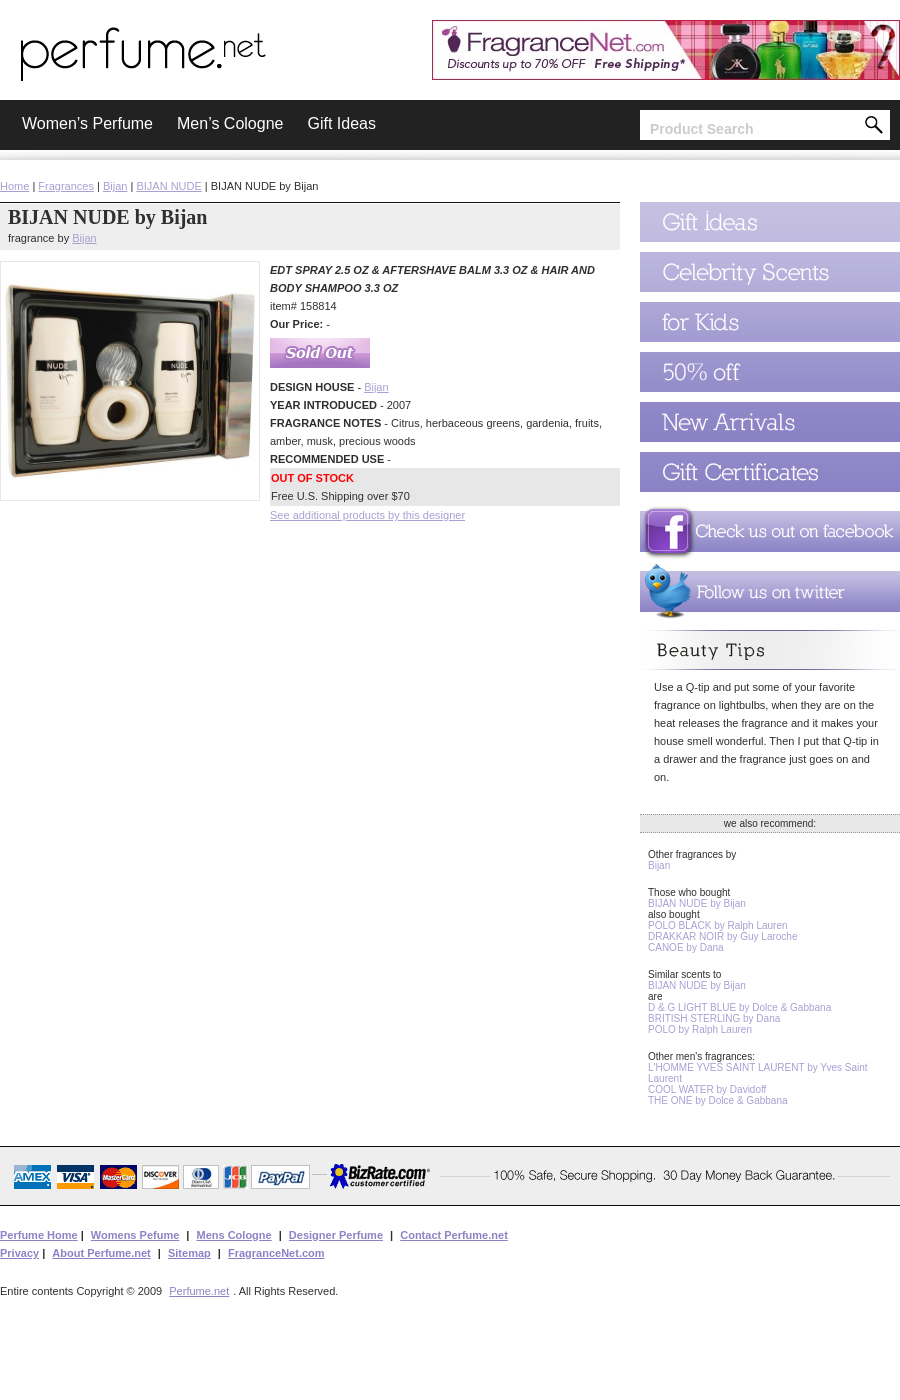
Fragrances (66, 186)
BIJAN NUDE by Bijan (697, 903)
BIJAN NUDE (168, 186)
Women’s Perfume (87, 123)
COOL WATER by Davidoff (707, 1089)
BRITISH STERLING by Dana (714, 1018)
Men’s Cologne (230, 123)
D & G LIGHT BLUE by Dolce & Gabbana (739, 1007)
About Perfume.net (101, 1253)
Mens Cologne (233, 1235)
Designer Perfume (336, 1235)
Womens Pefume (135, 1235)
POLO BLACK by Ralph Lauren (718, 925)
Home (14, 186)
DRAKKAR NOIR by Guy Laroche (723, 936)
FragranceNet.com (276, 1253)
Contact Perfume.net (454, 1235)
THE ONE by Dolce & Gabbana (718, 1100)
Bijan (115, 186)
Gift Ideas (341, 123)
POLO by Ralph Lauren (700, 1029)
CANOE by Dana (686, 947)
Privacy (19, 1253)
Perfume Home (39, 1235)
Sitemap (189, 1253)
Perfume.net (199, 1291)
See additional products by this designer (367, 515)
